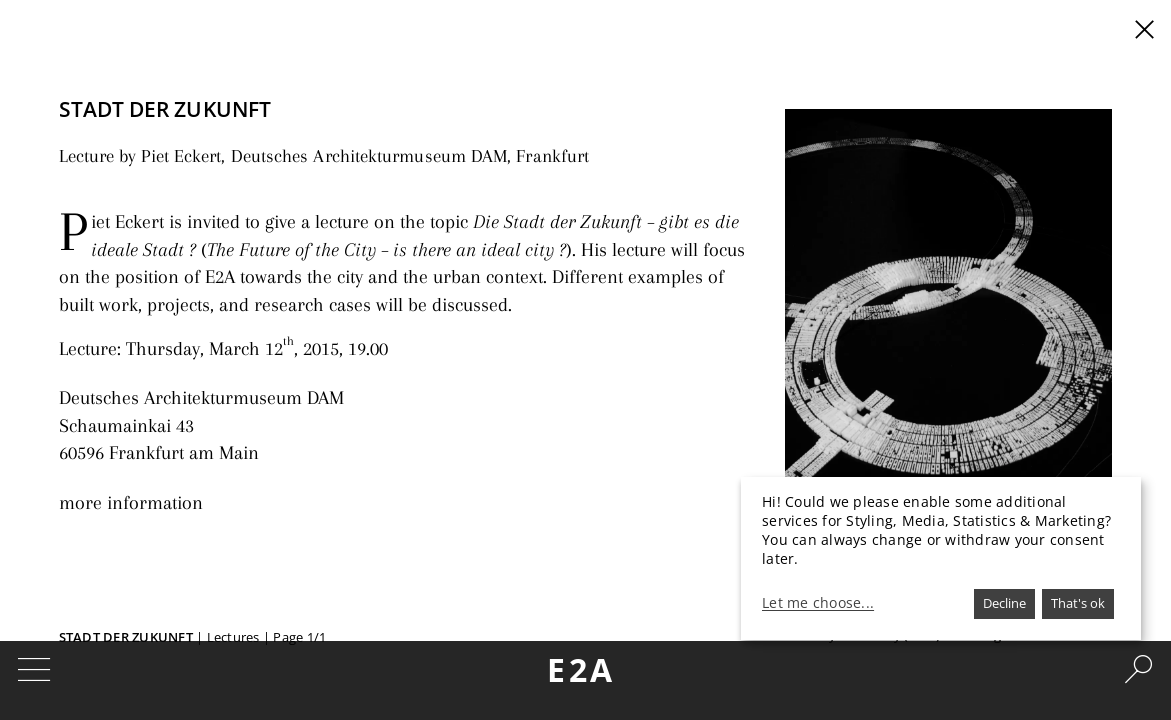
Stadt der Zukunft (126, 637)
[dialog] (941, 558)
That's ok (1078, 603)
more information (122, 479)
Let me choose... (818, 603)
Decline (1004, 603)
